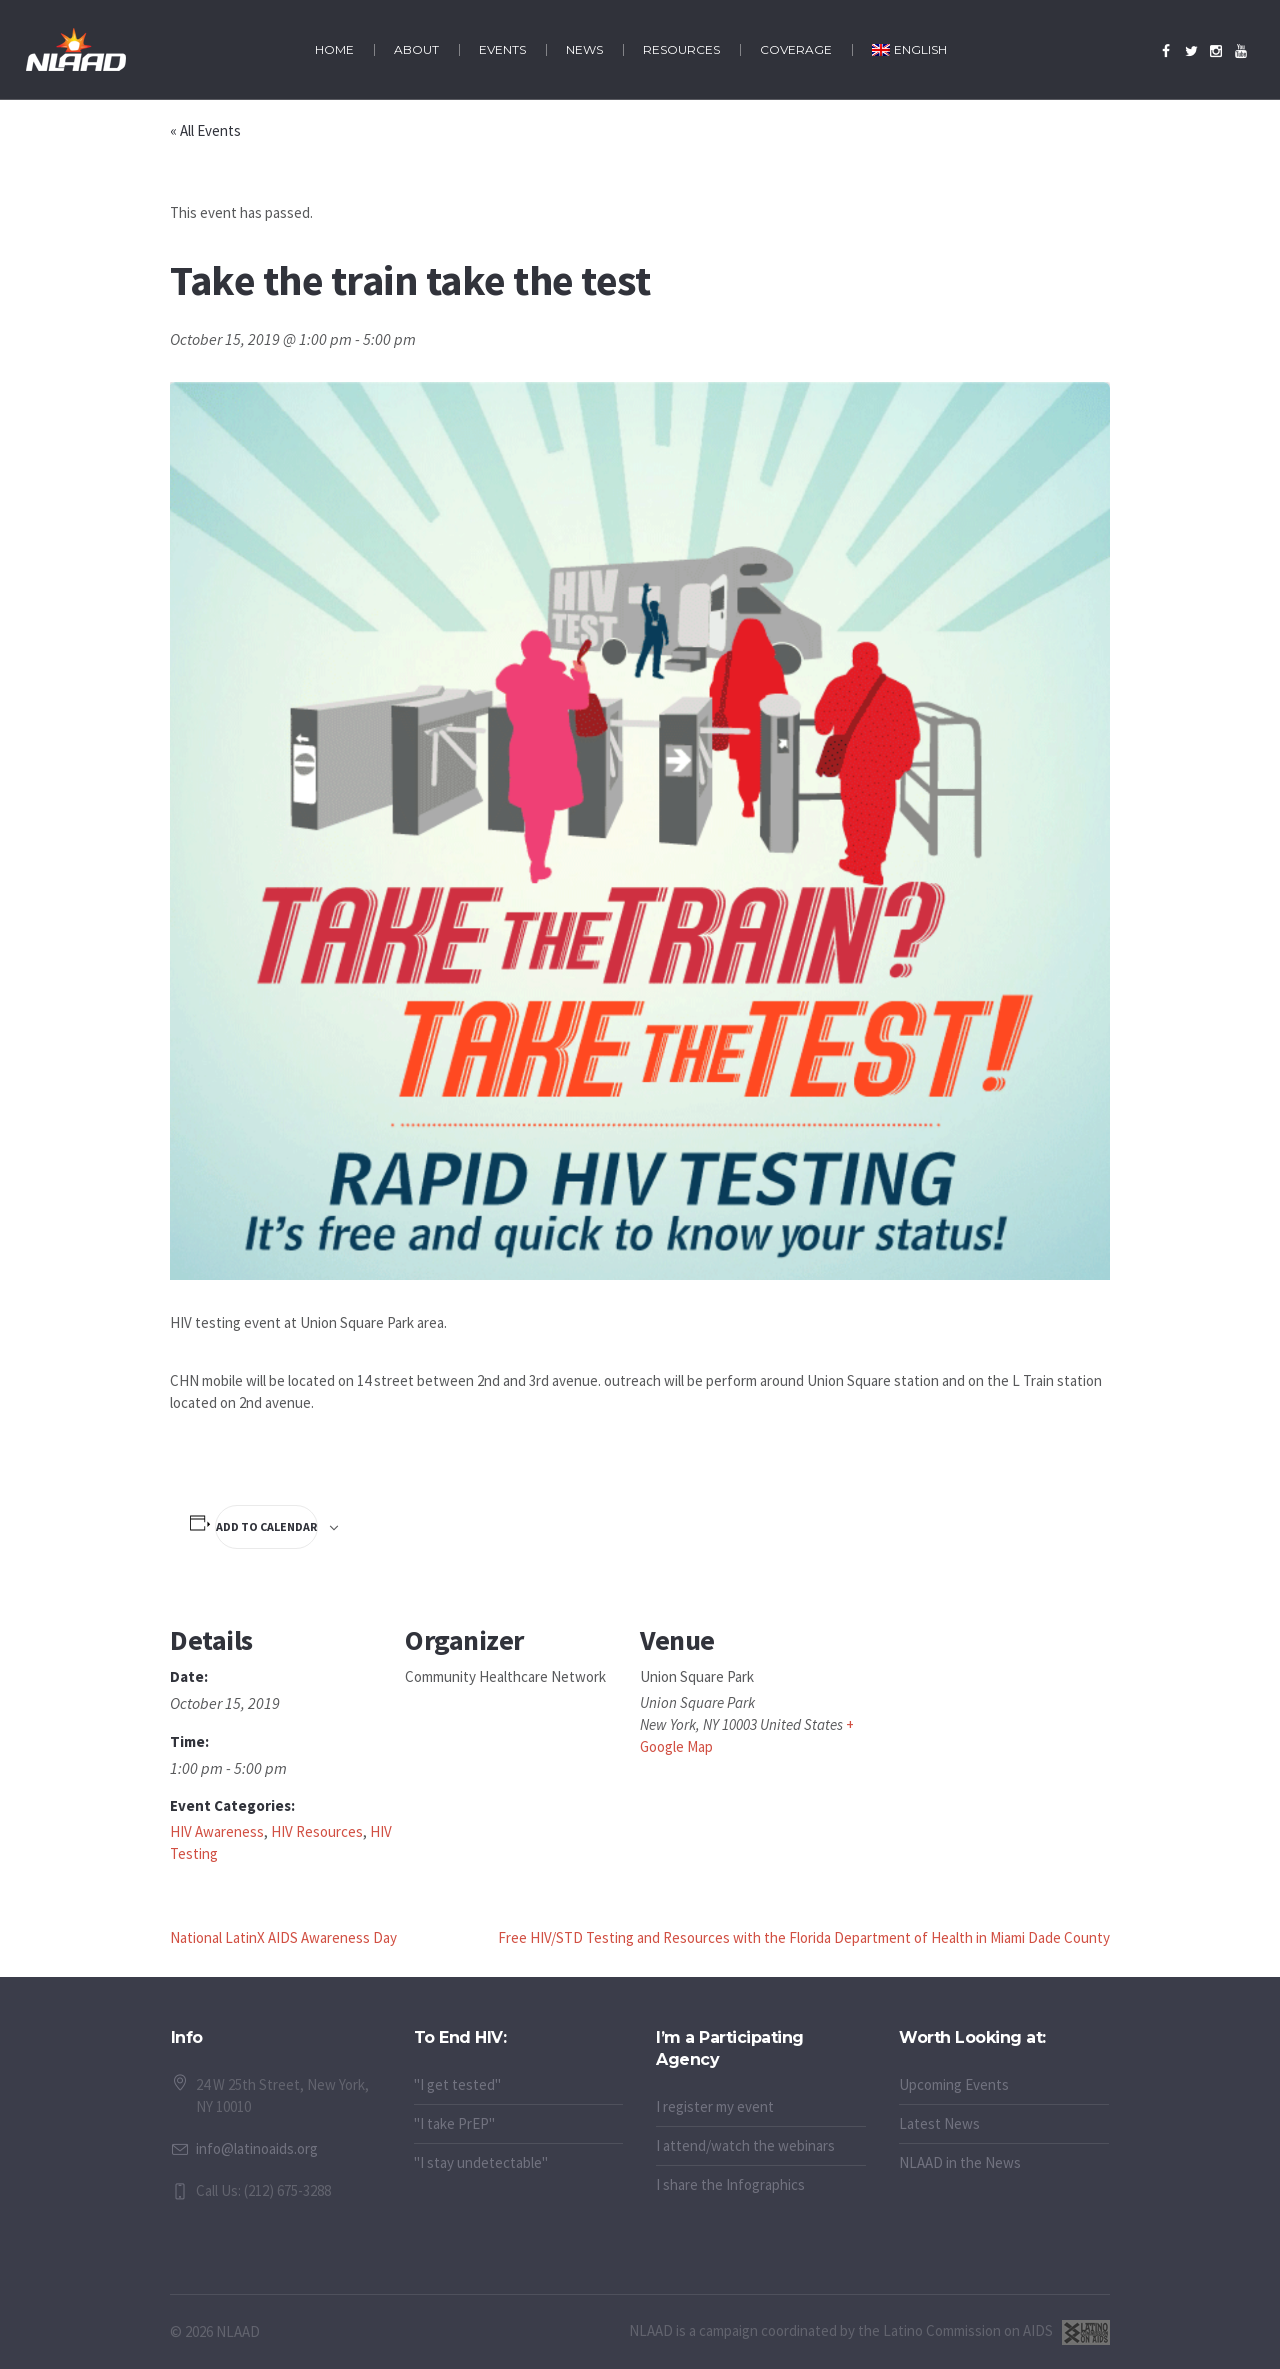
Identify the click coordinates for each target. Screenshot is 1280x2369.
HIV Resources (317, 1831)
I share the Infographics (730, 2184)
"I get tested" (457, 2084)
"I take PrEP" (454, 2123)
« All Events (205, 130)
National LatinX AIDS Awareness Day (283, 1937)
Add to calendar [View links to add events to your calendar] (266, 1526)
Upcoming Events (954, 2084)
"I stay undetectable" (481, 2162)
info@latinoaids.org (257, 2148)
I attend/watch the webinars (745, 2145)
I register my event (715, 2106)
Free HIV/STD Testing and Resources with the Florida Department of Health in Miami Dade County (804, 1937)
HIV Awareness (217, 1831)
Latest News (939, 2123)
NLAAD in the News (960, 2162)
